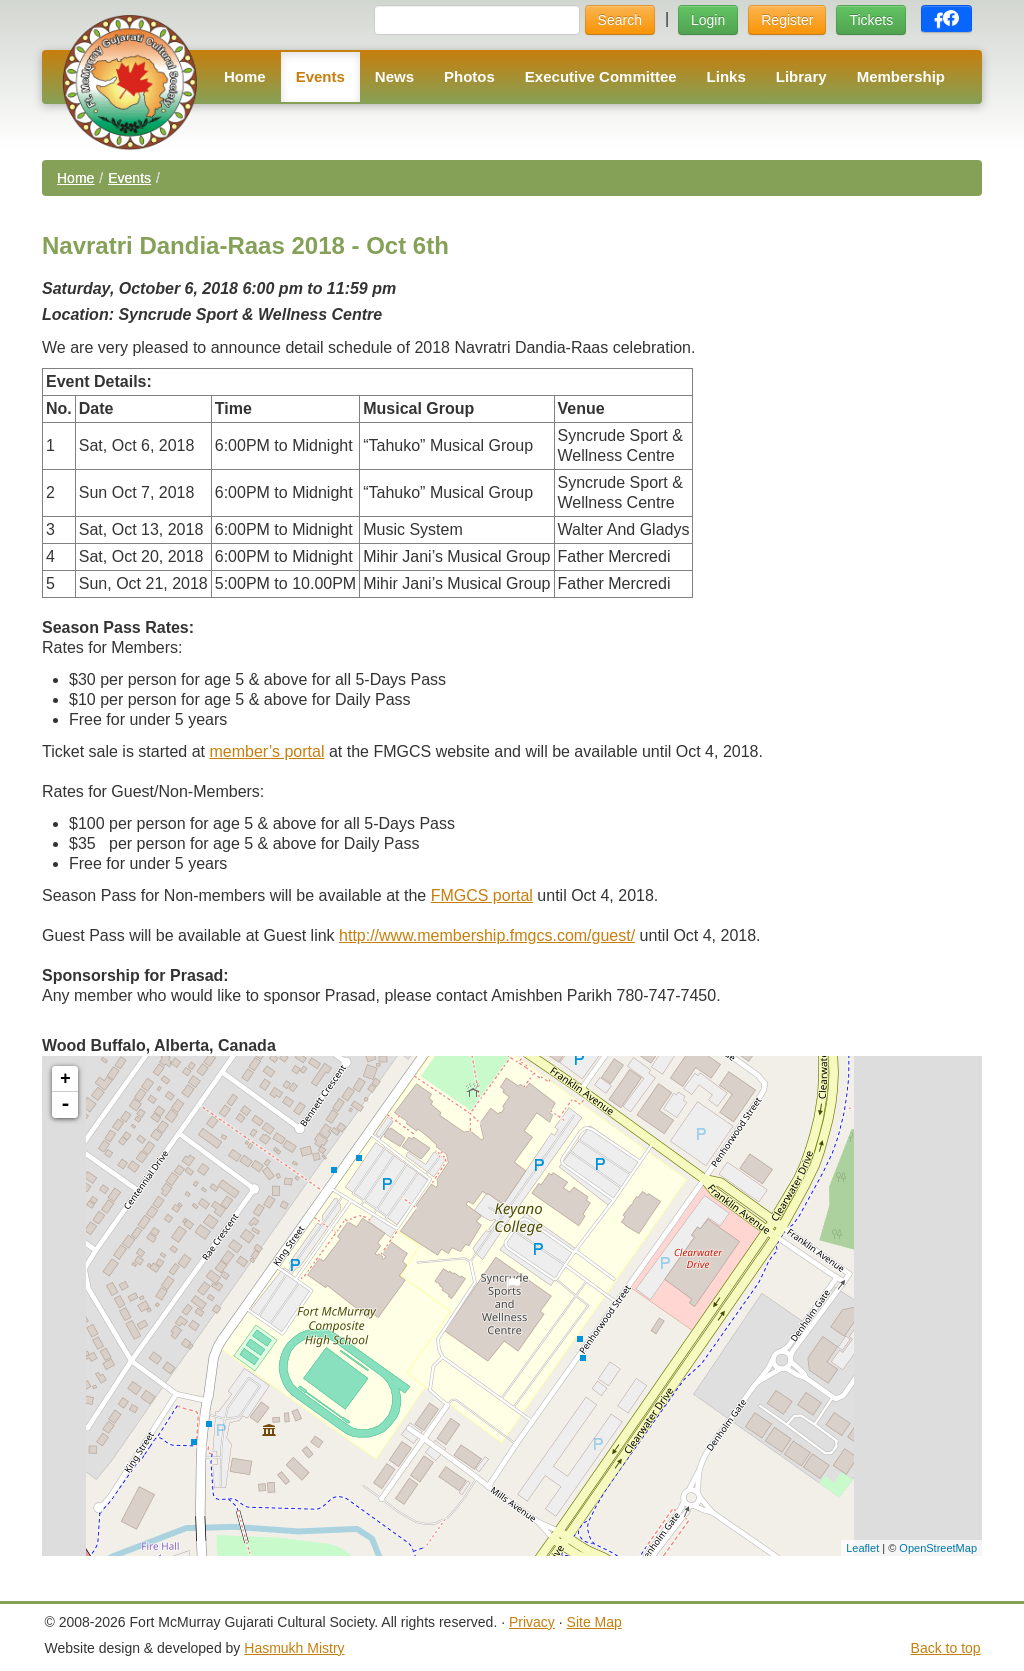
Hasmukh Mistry (294, 1648)
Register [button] (787, 20)
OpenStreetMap (938, 1548)
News (394, 76)
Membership (901, 76)
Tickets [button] (871, 20)
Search (620, 20)
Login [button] (708, 20)
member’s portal (266, 751)
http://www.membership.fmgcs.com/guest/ (487, 935)
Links (726, 76)
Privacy (532, 1622)
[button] (946, 19)
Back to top (946, 1648)
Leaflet (862, 1548)
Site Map (594, 1622)
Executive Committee (601, 76)
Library (801, 76)
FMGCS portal (482, 895)
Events (320, 76)
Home (245, 76)
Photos (469, 76)
